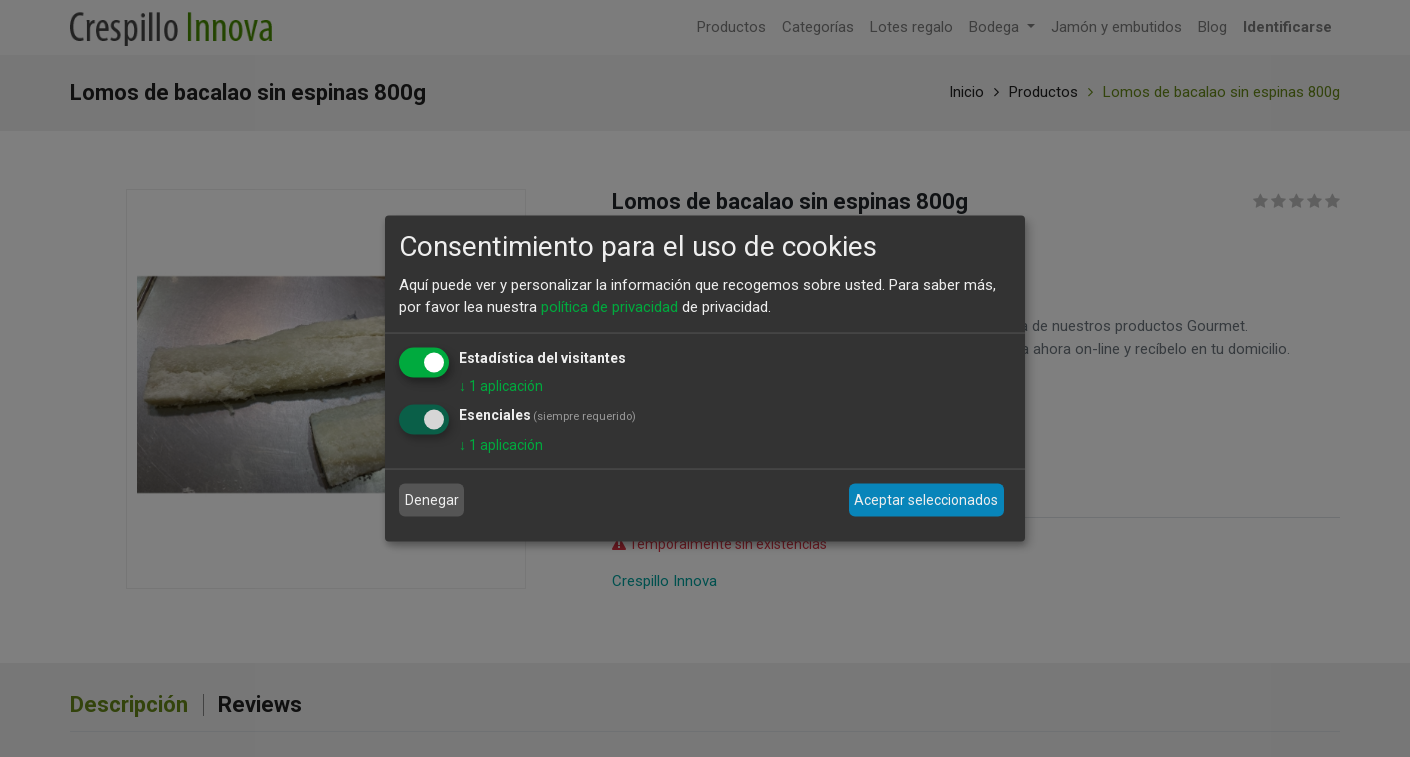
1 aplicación (501, 385)
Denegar (432, 500)
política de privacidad (609, 307)
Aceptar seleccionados (926, 500)
